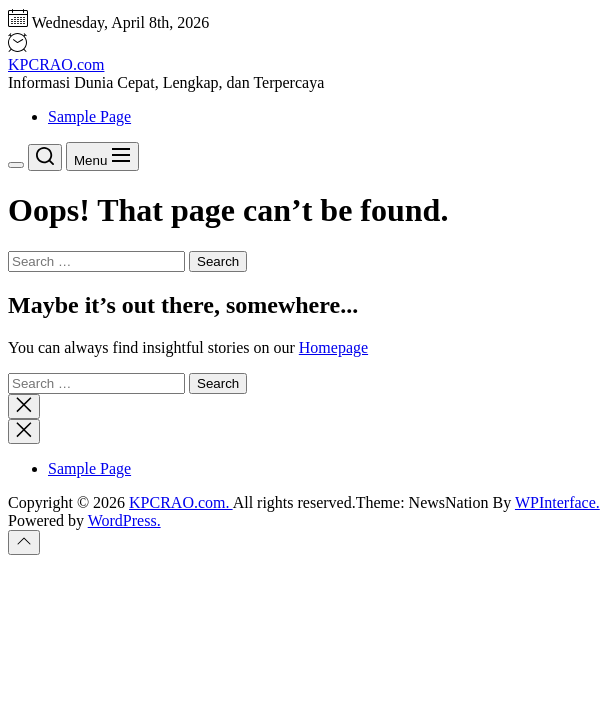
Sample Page (89, 116)
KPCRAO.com (56, 64)
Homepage (333, 347)
